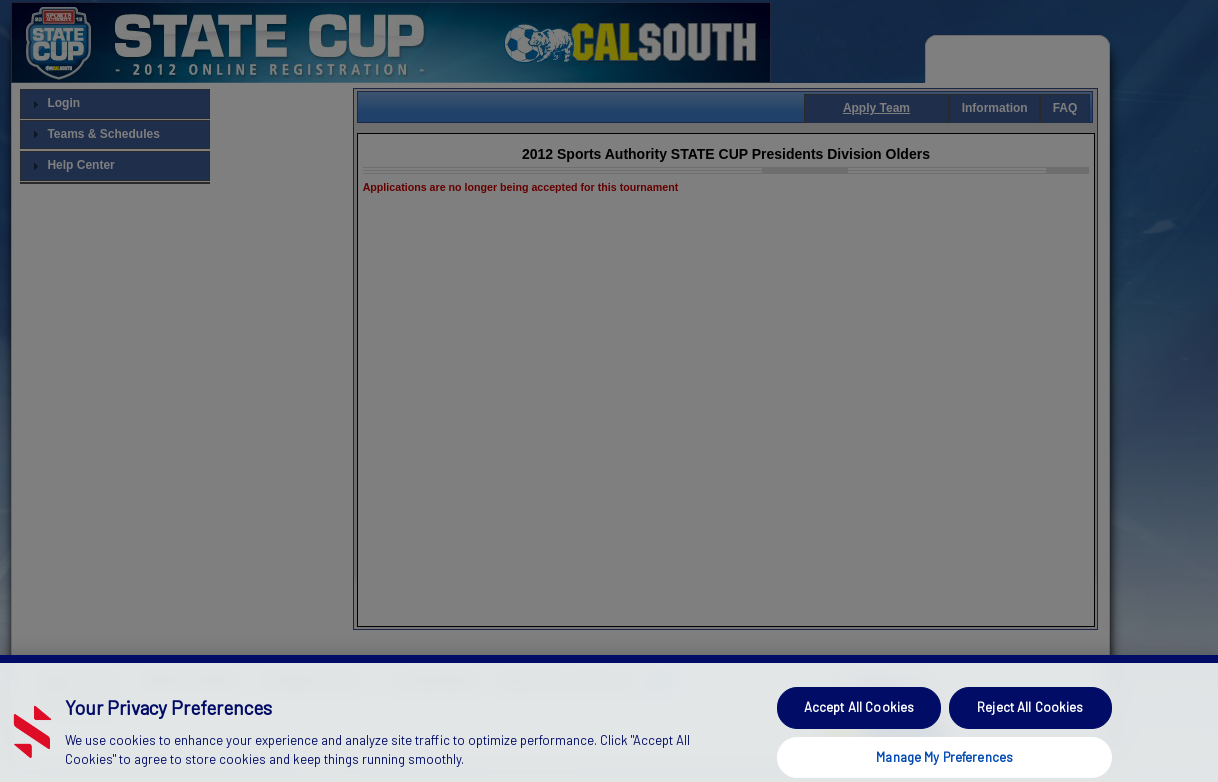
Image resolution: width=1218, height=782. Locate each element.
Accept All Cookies (859, 725)
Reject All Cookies (1030, 725)
